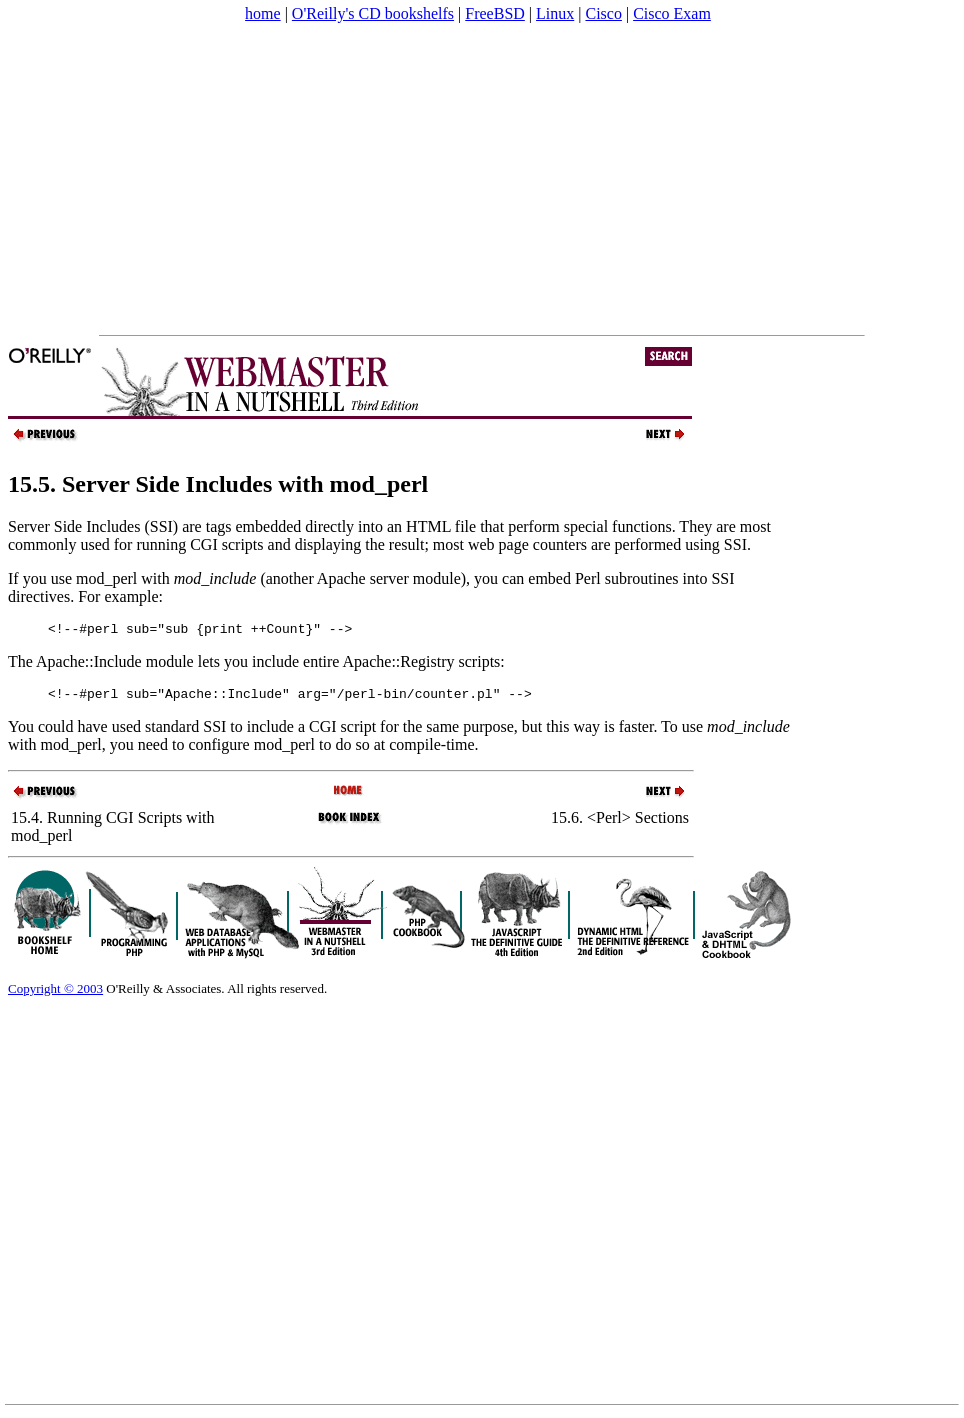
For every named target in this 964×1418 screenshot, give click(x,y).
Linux (555, 13)
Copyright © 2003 (55, 994)
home (263, 13)
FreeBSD (495, 13)
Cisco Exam (672, 13)
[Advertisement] (384, 179)
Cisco (603, 13)
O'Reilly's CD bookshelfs (373, 13)
